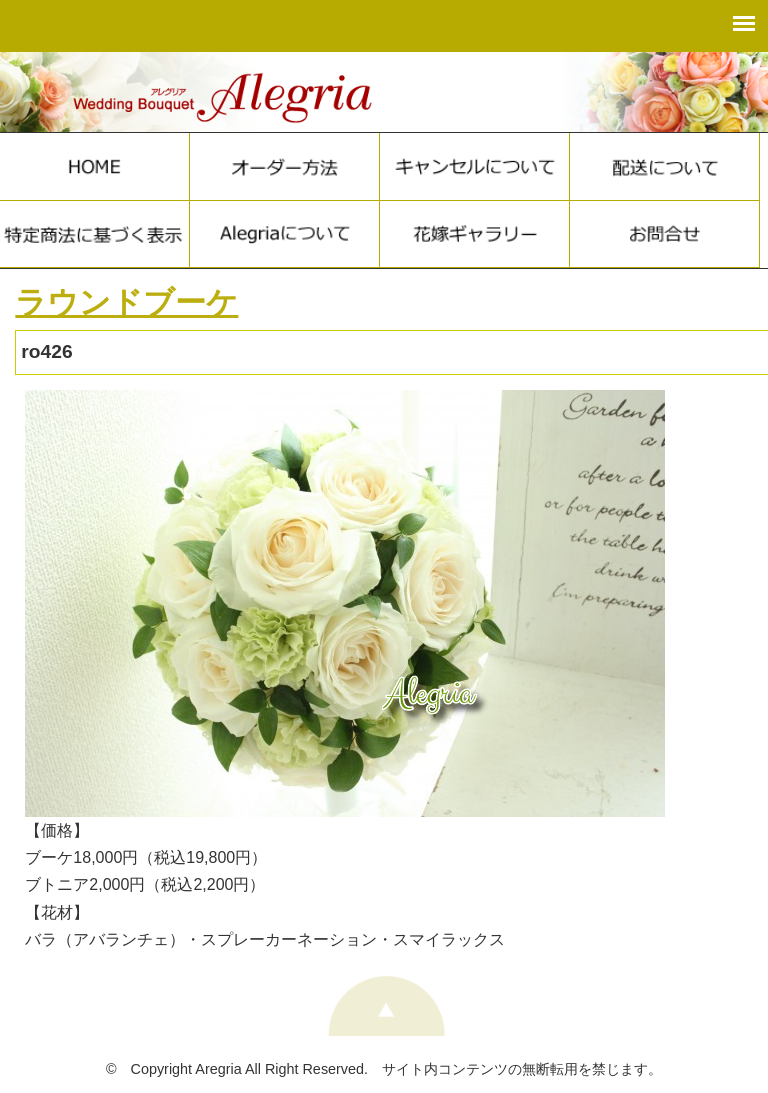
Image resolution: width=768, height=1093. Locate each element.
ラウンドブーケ (126, 302)
